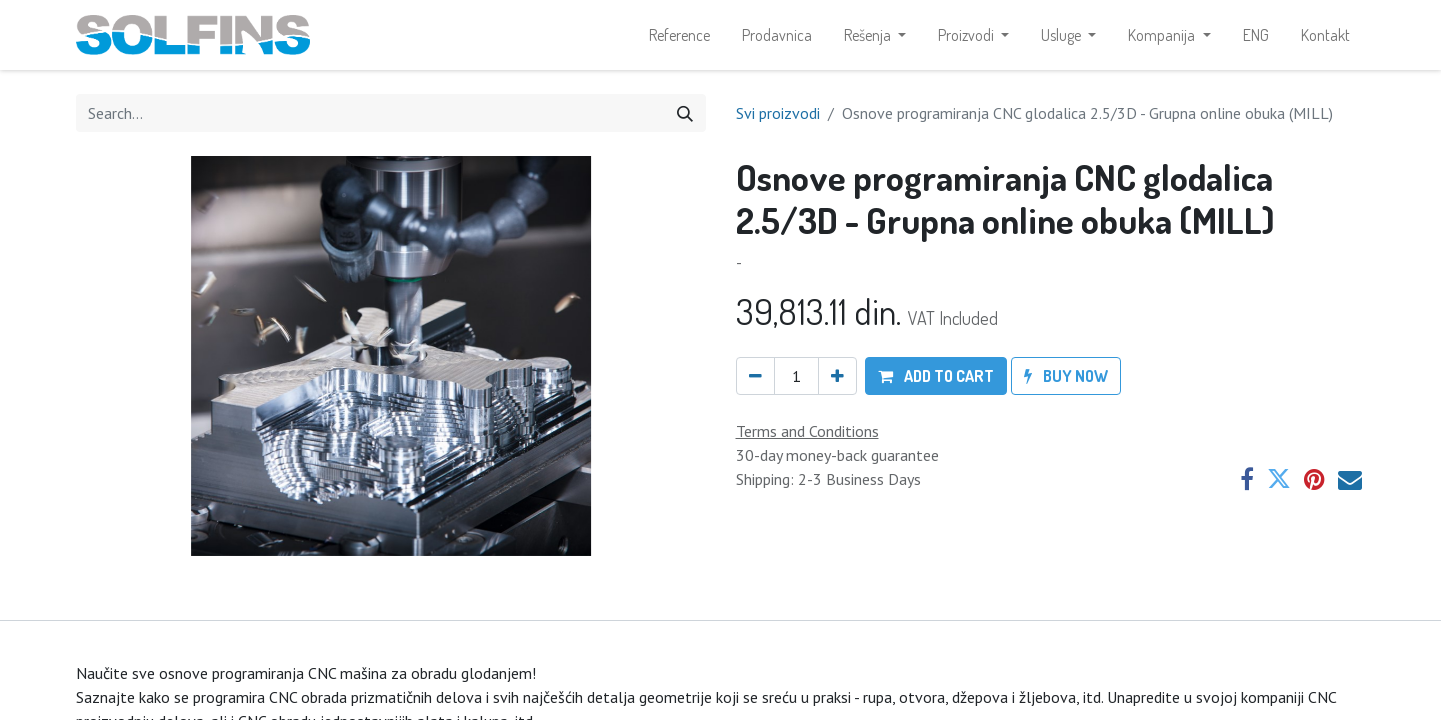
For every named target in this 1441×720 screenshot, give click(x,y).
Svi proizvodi (778, 115)
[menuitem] (679, 36)
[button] (936, 379)
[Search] (685, 115)
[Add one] (837, 379)
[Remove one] (755, 379)
